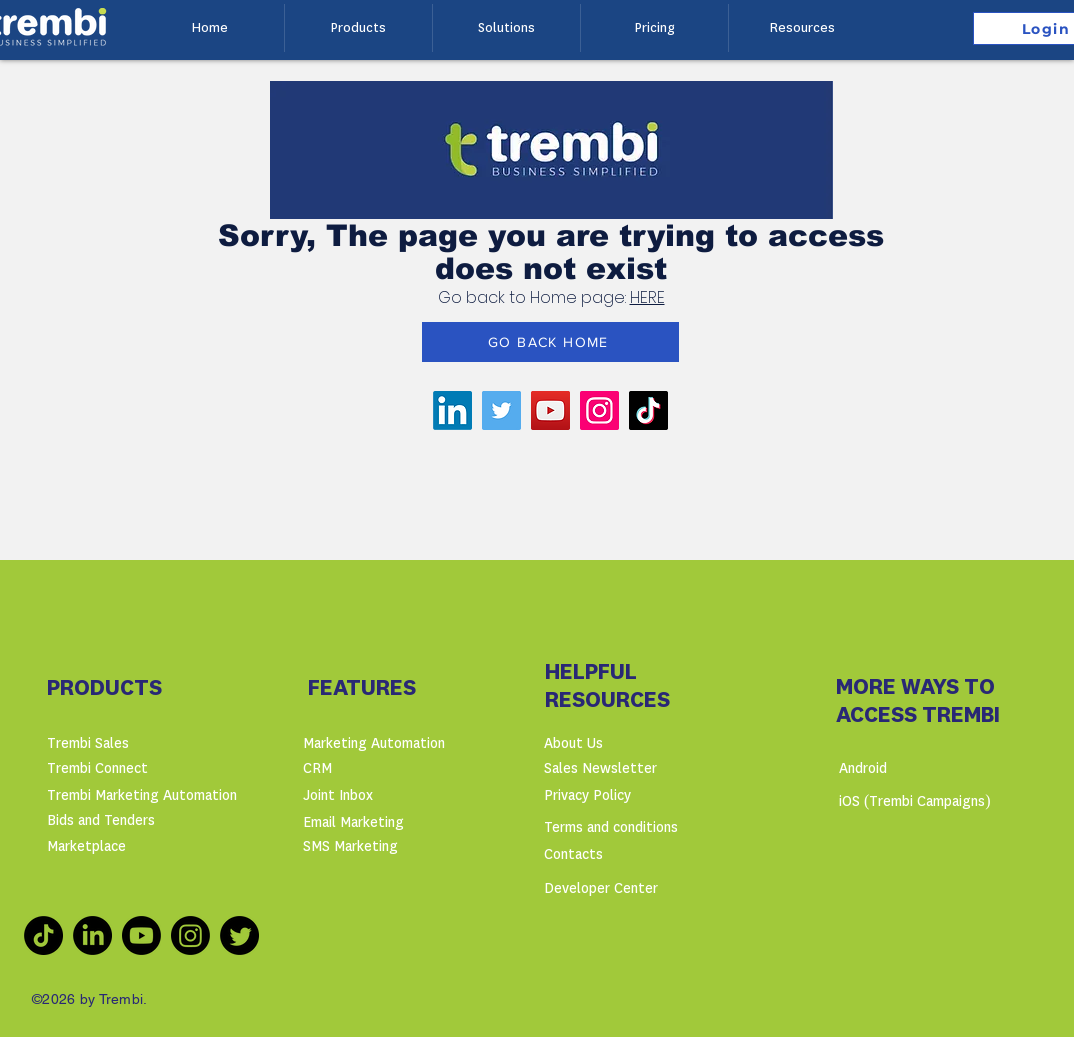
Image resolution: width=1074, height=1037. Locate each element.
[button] (358, 28)
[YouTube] (550, 410)
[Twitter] (501, 410)
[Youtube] (141, 935)
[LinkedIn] (452, 410)
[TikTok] (648, 410)
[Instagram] (599, 410)
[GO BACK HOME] (550, 342)
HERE (647, 297)
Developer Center (601, 888)
